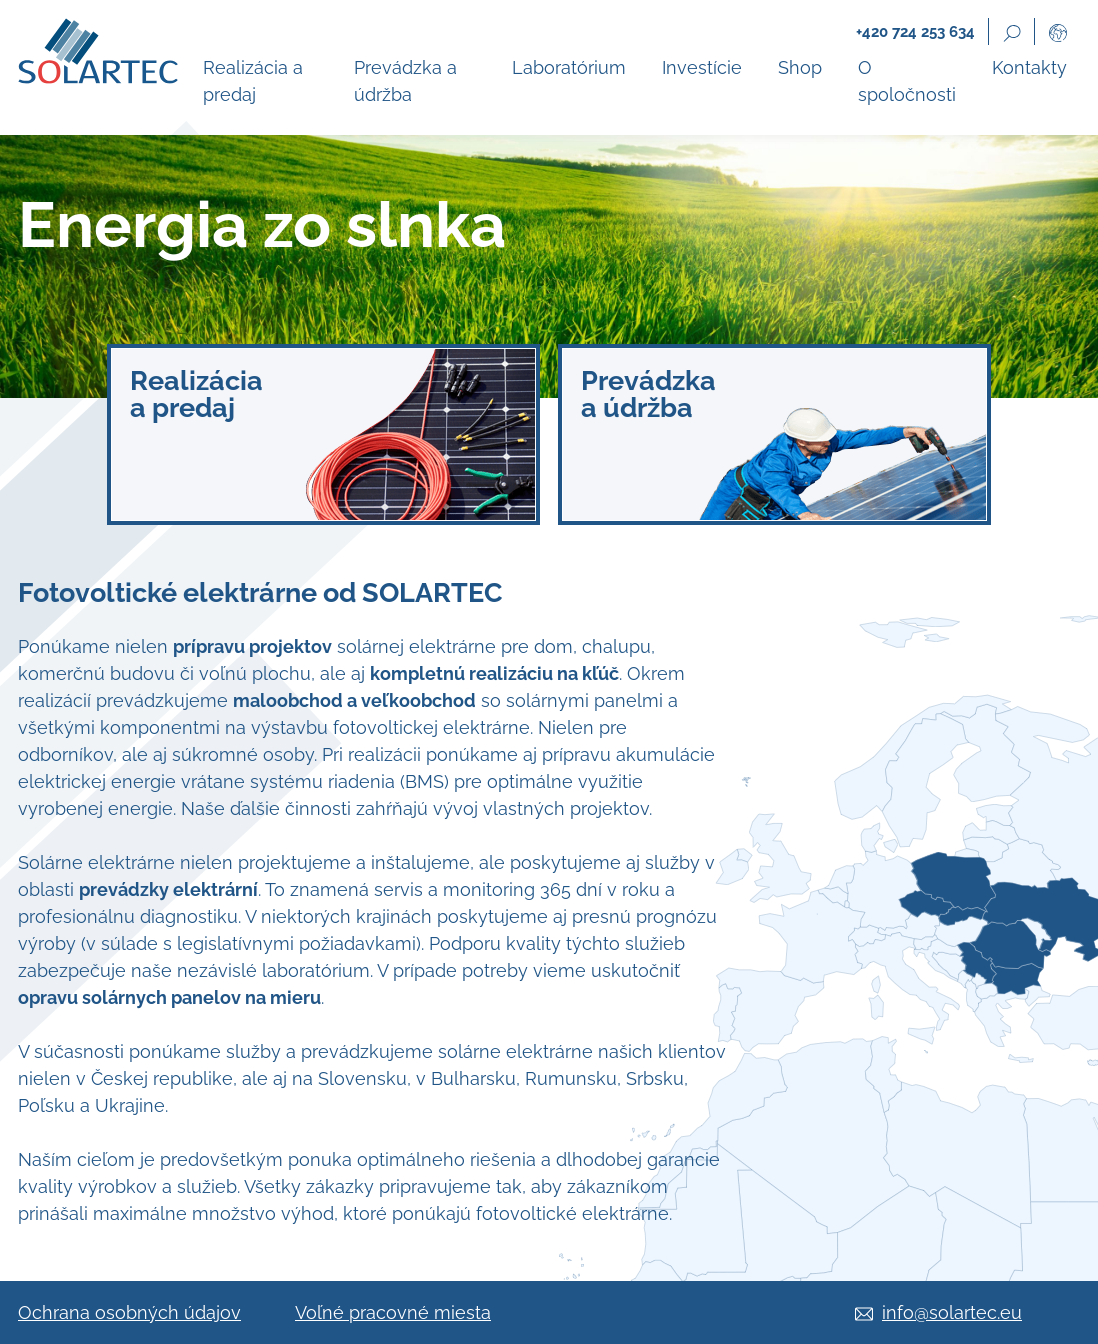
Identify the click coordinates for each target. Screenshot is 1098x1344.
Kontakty (1029, 67)
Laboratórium (569, 67)
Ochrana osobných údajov (129, 1312)
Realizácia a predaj (253, 81)
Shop (800, 67)
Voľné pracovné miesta (393, 1312)
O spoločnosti (907, 81)
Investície (702, 67)
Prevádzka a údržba (405, 81)
